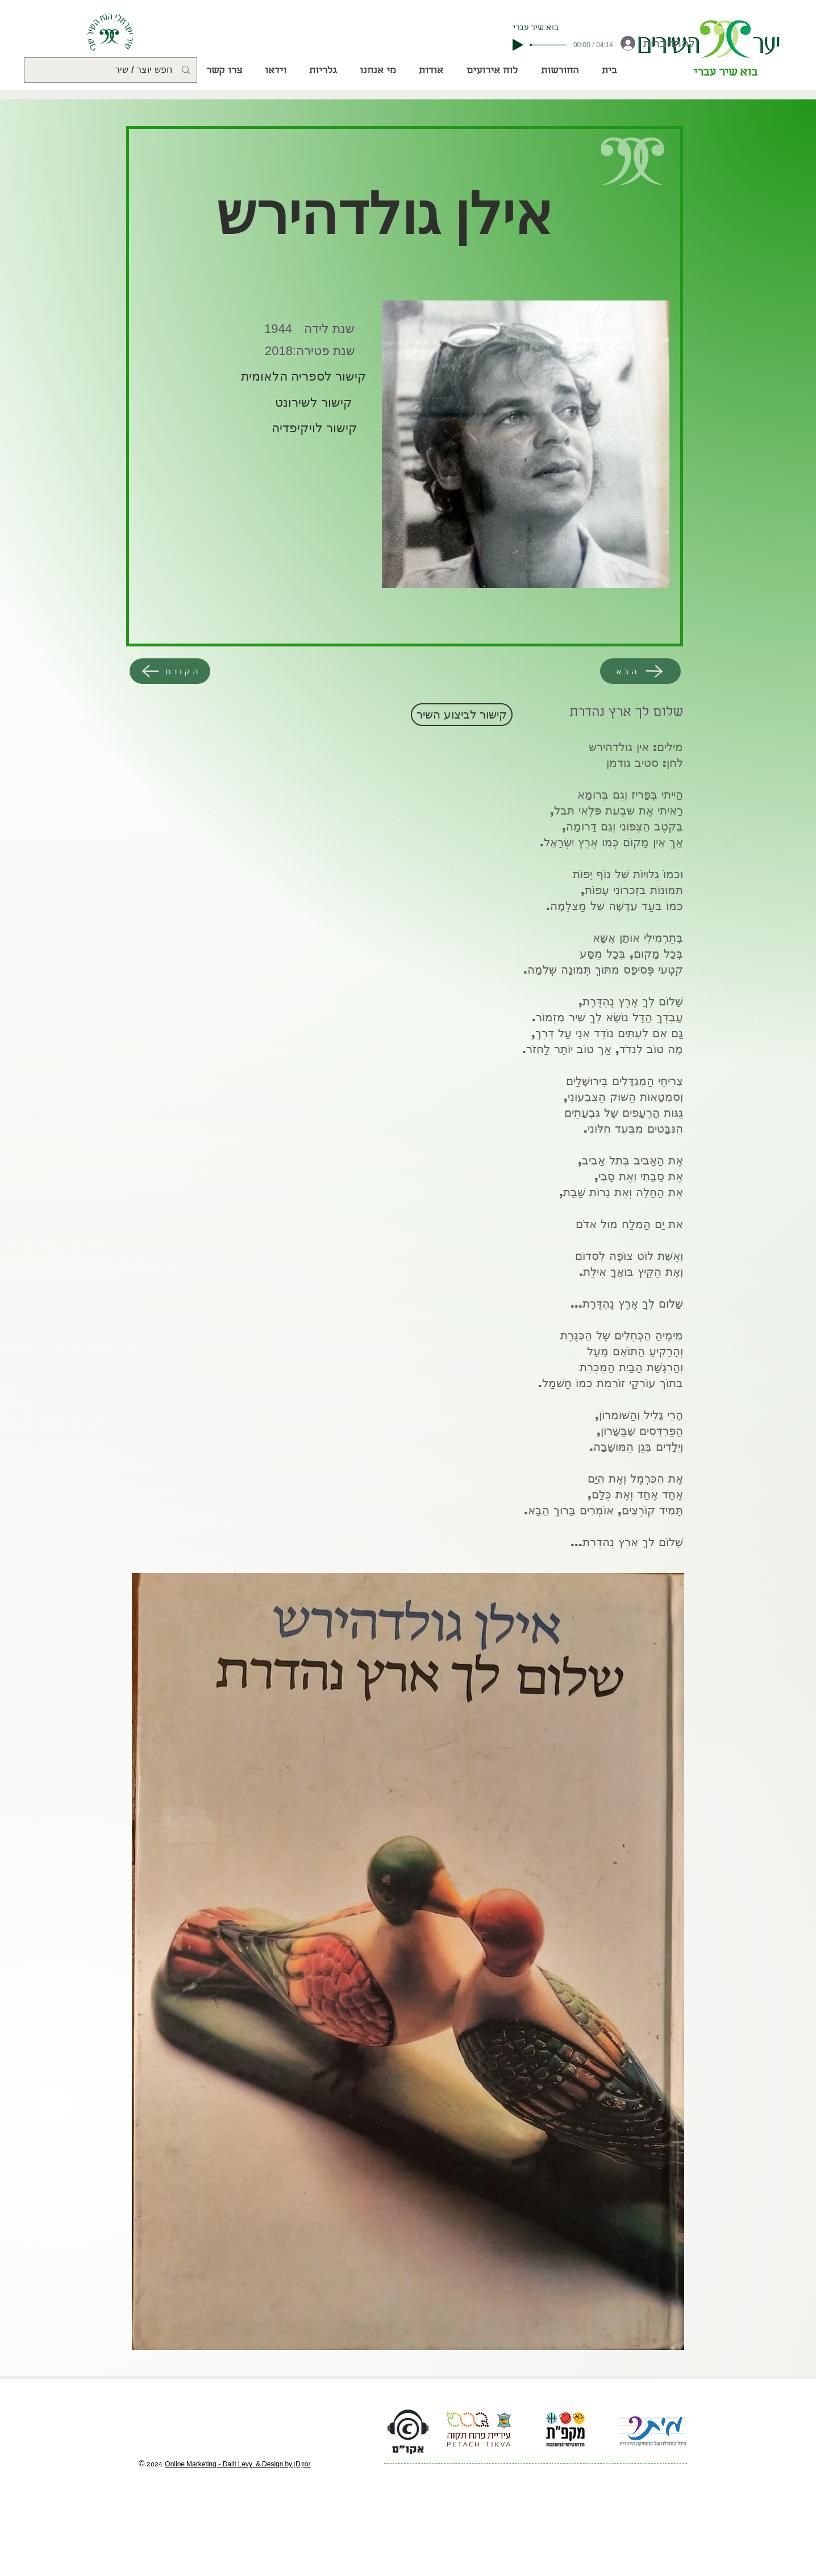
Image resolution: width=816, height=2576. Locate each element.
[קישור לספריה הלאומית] (304, 376)
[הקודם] (170, 671)
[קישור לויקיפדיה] (314, 428)
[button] (559, 71)
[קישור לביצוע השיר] (462, 714)
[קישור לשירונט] (312, 402)
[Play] (518, 45)
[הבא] (640, 671)
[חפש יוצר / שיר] (111, 70)
